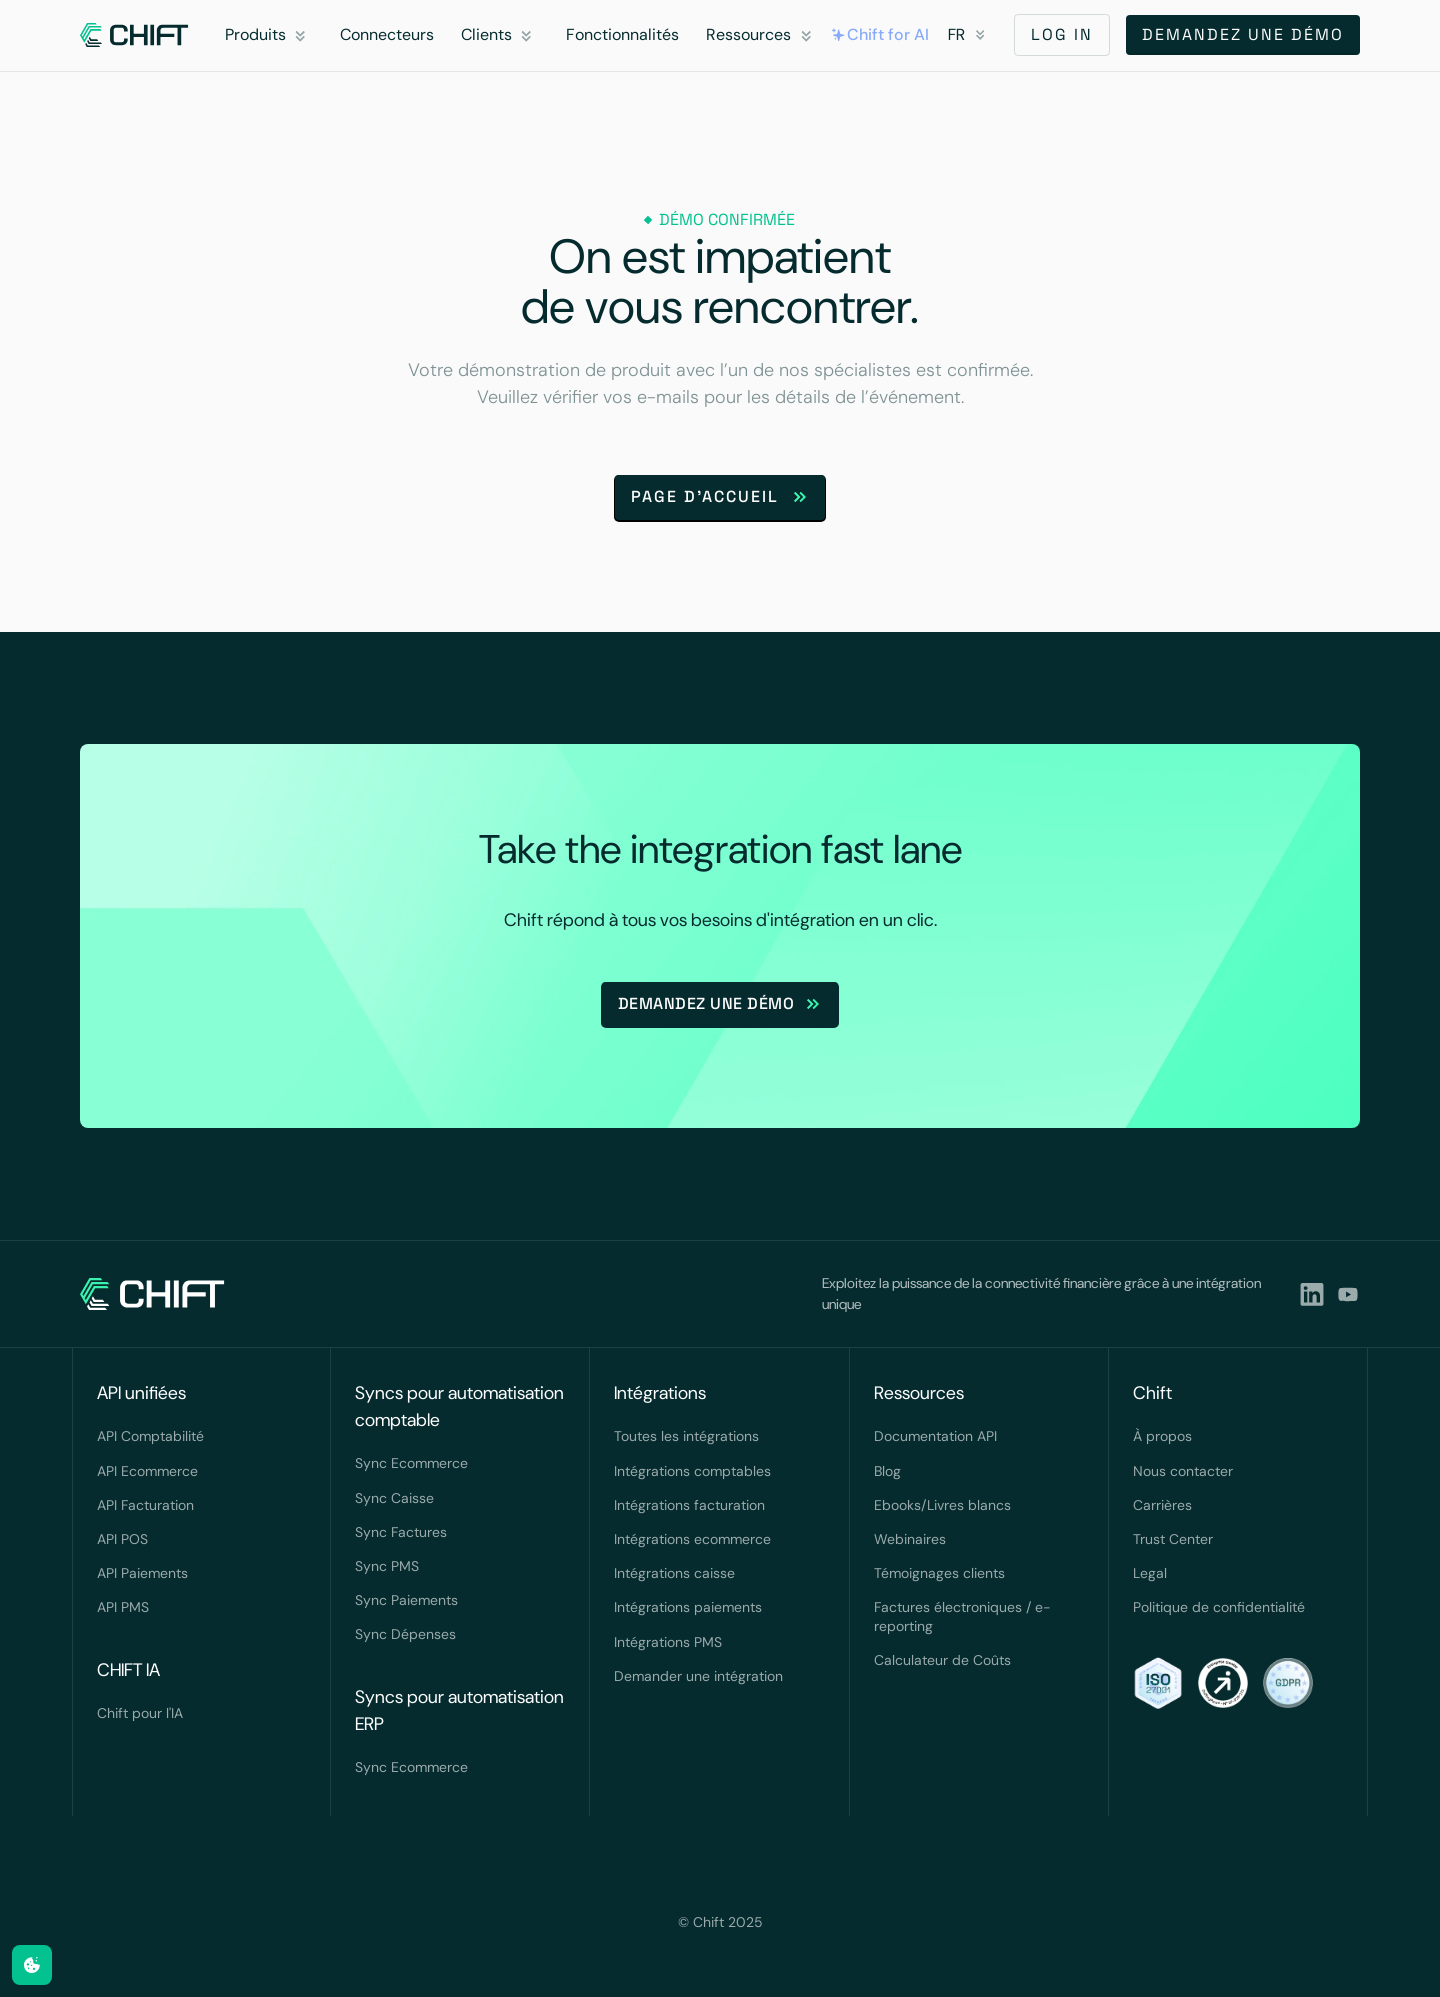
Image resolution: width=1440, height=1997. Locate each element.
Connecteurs (387, 34)
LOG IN (1062, 34)
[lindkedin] (1312, 1294)
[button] (269, 35)
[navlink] (134, 35)
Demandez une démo (1243, 34)
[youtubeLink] (1348, 1294)
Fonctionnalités (622, 34)
